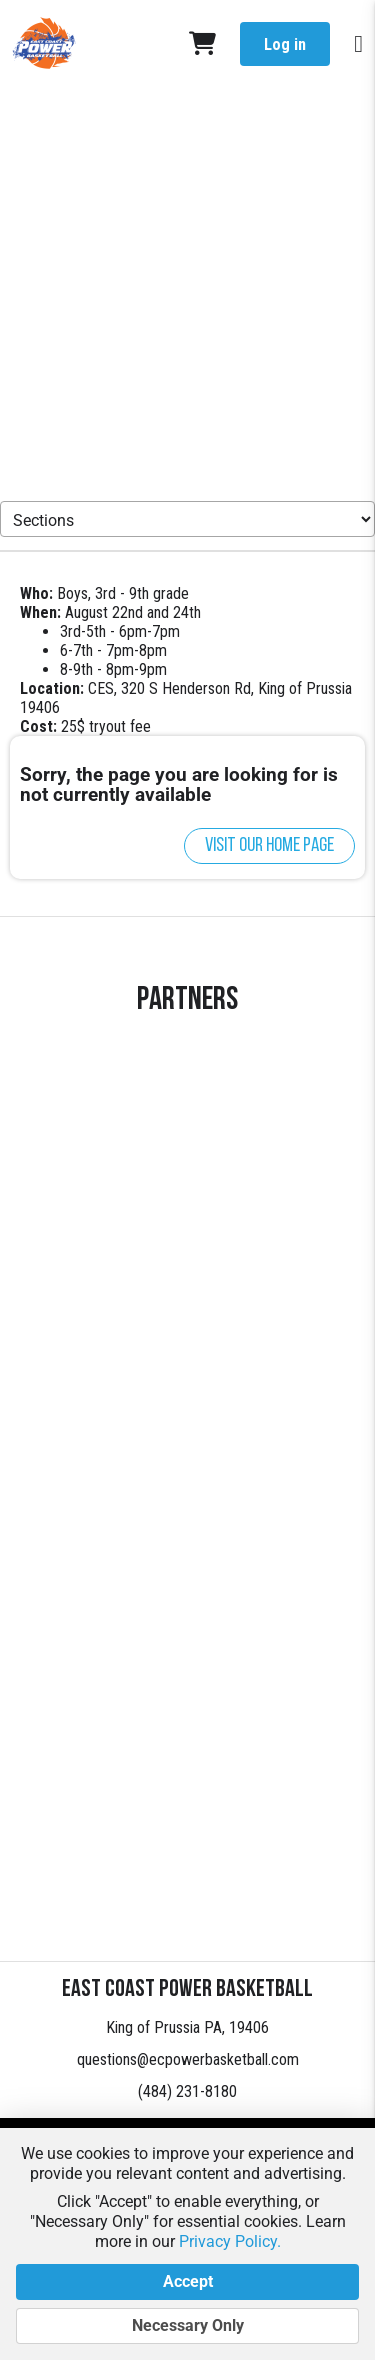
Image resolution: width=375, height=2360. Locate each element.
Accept (187, 2282)
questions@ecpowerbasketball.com (188, 2059)
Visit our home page (269, 846)
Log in (285, 44)
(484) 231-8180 (187, 2091)
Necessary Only (187, 2326)
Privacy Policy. (230, 2241)
